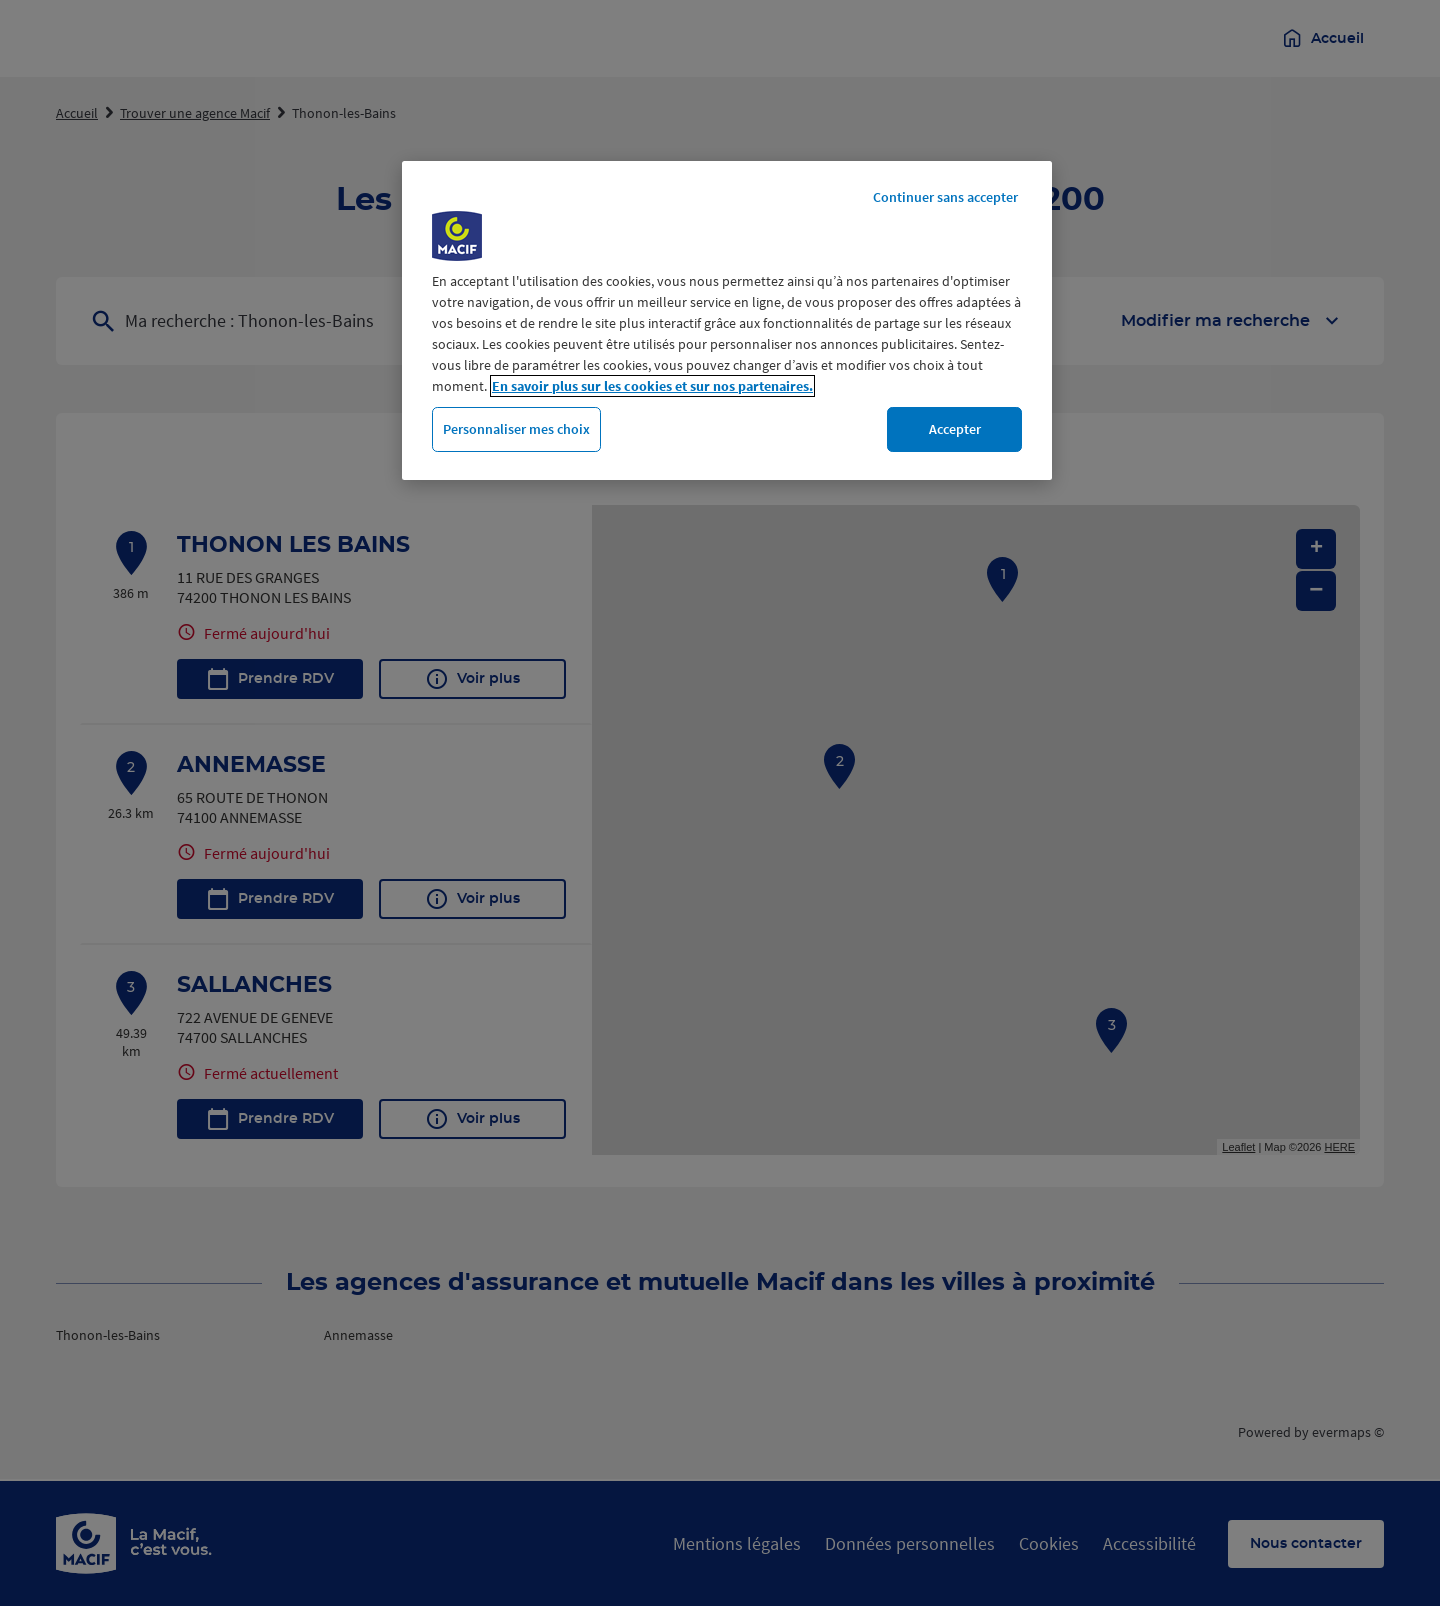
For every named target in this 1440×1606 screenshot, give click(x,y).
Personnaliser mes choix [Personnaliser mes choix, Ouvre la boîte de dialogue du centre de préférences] (516, 429)
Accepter (955, 429)
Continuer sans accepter (945, 197)
